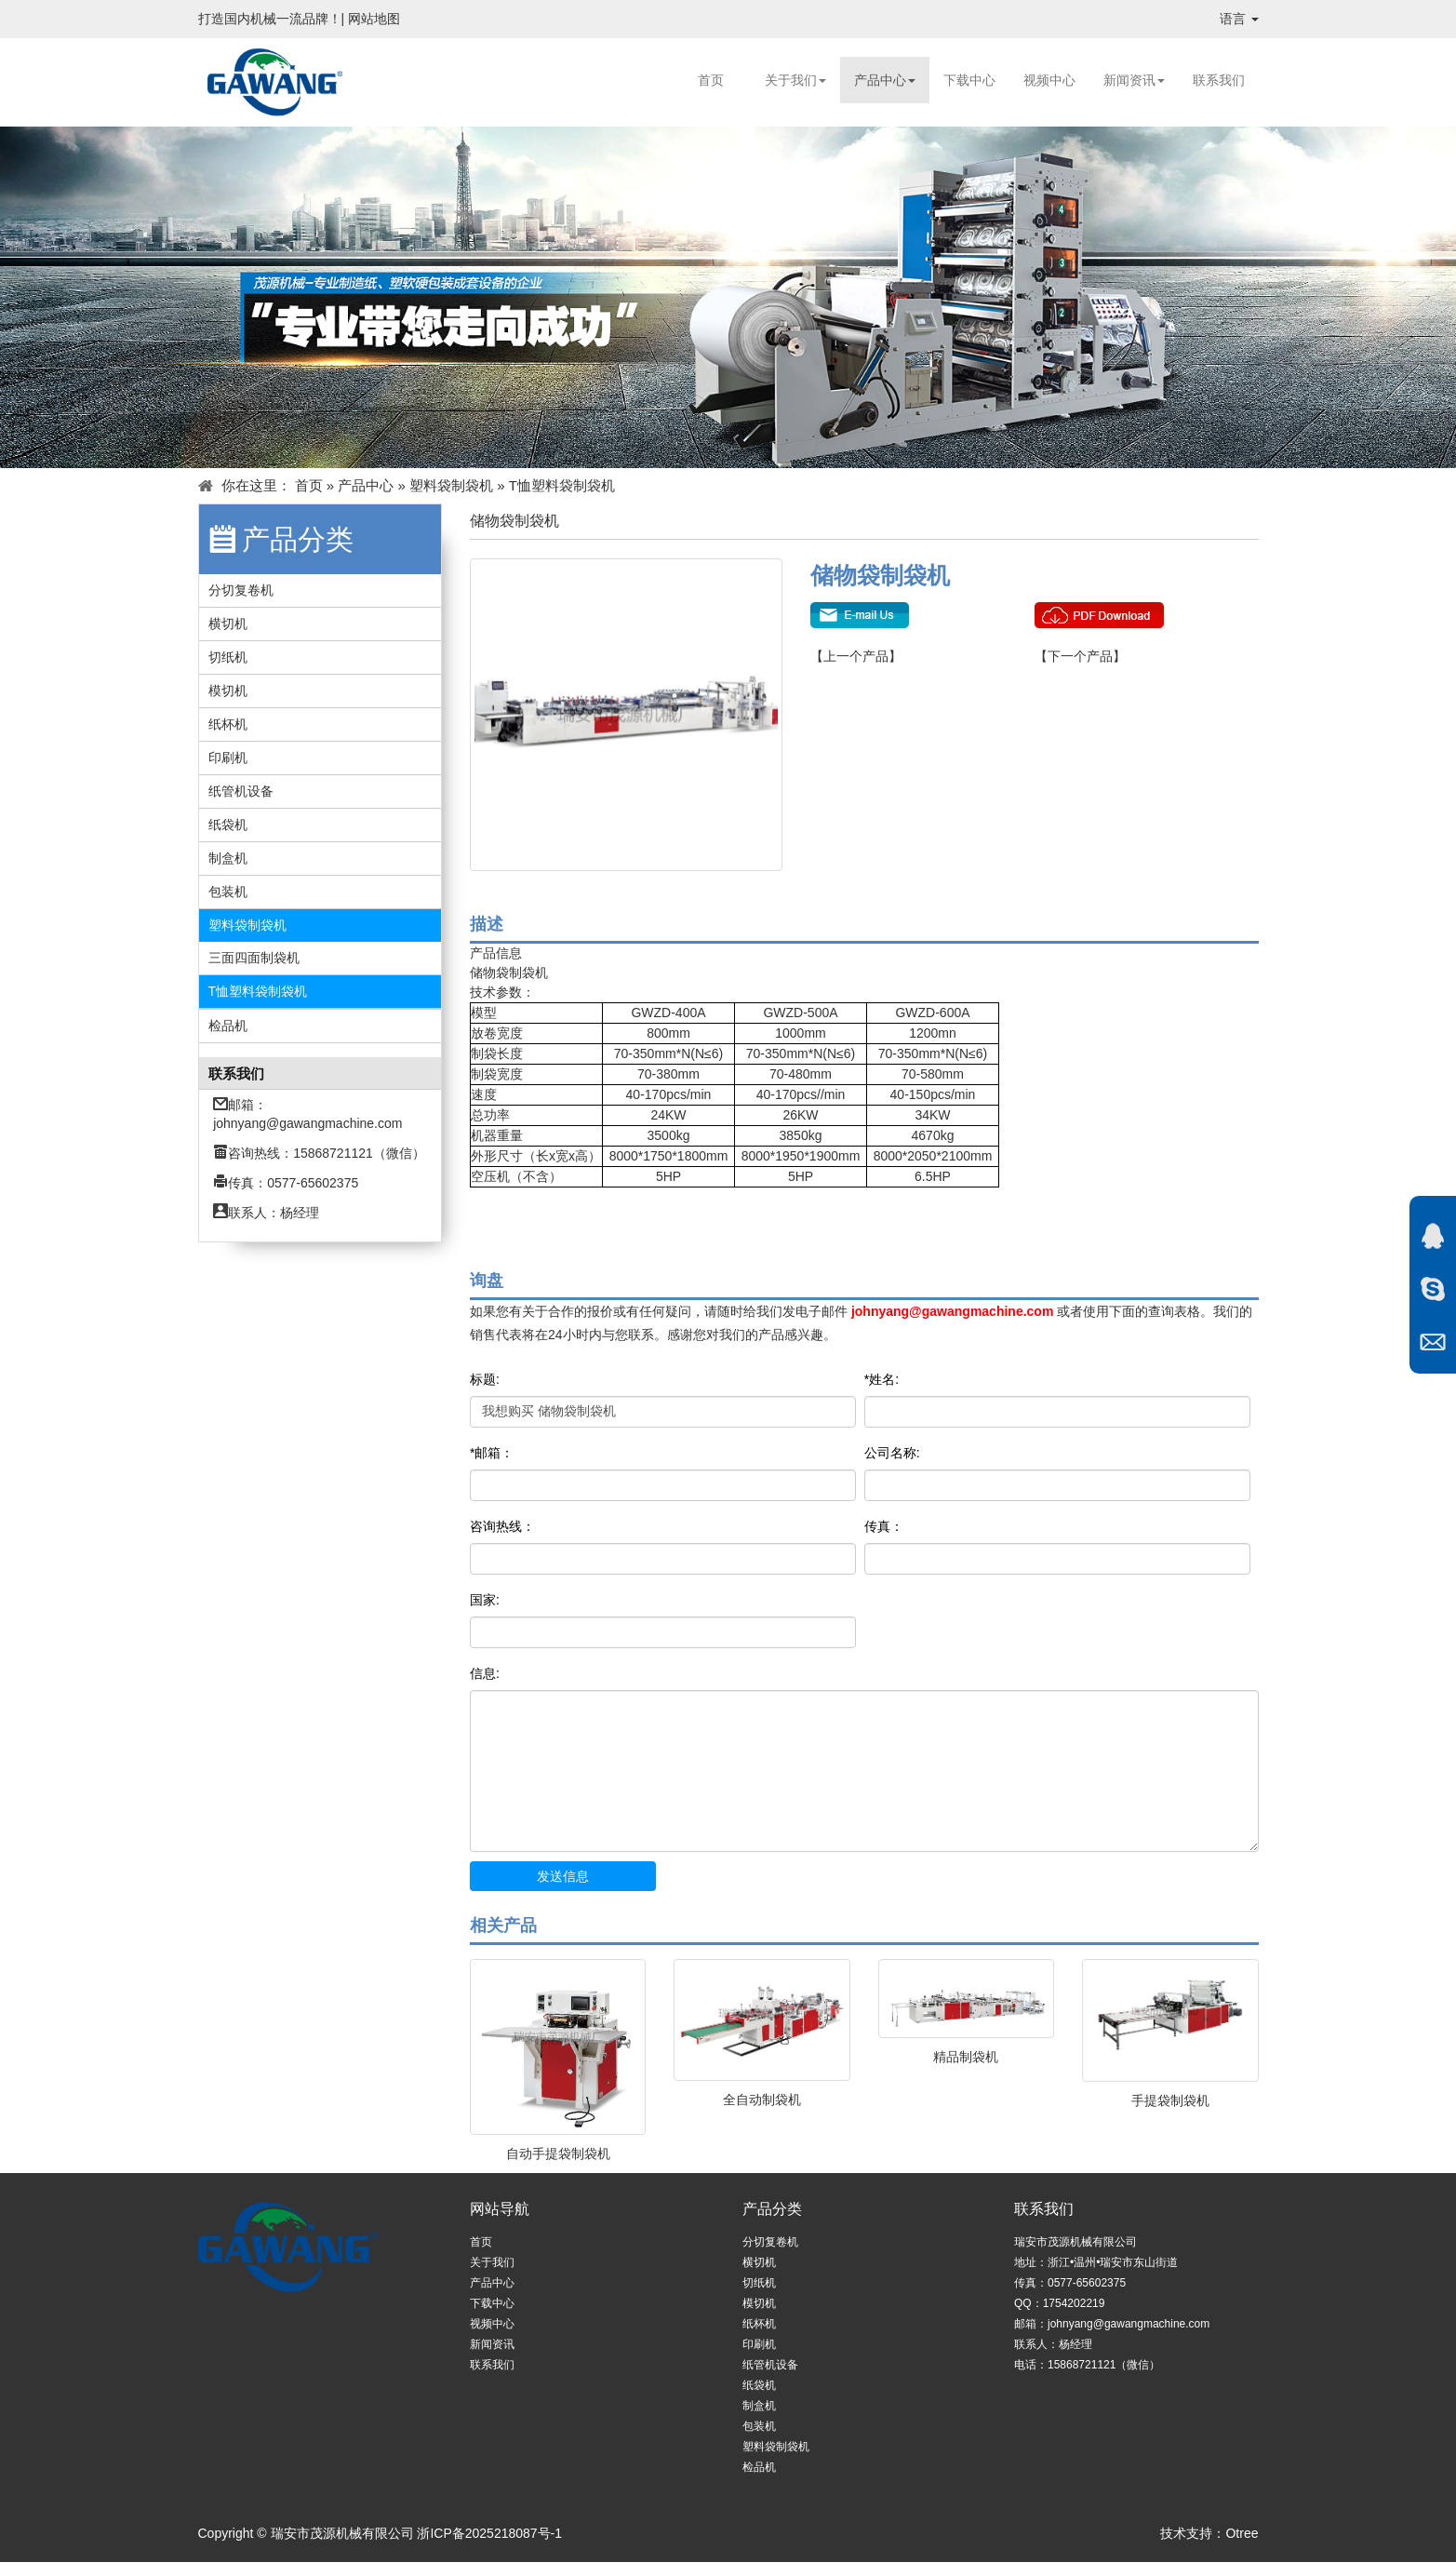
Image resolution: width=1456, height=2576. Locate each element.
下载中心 (969, 80)
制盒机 (227, 858)
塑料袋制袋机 (451, 485)
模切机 (227, 690)
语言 (1239, 18)
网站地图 (374, 18)
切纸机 (227, 657)
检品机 (227, 1025)
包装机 (227, 891)
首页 (711, 80)
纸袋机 (227, 824)
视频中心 (1049, 80)
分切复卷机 (241, 590)
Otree (1241, 2533)
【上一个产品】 (856, 656)
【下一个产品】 (1080, 656)
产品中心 (884, 80)
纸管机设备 (241, 791)
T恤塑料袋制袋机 (562, 485)
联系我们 (1219, 80)
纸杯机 (227, 724)
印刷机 (227, 757)
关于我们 (795, 80)
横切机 (227, 623)
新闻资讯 (1134, 80)
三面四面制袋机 (254, 957)
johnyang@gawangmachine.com (307, 1123)
